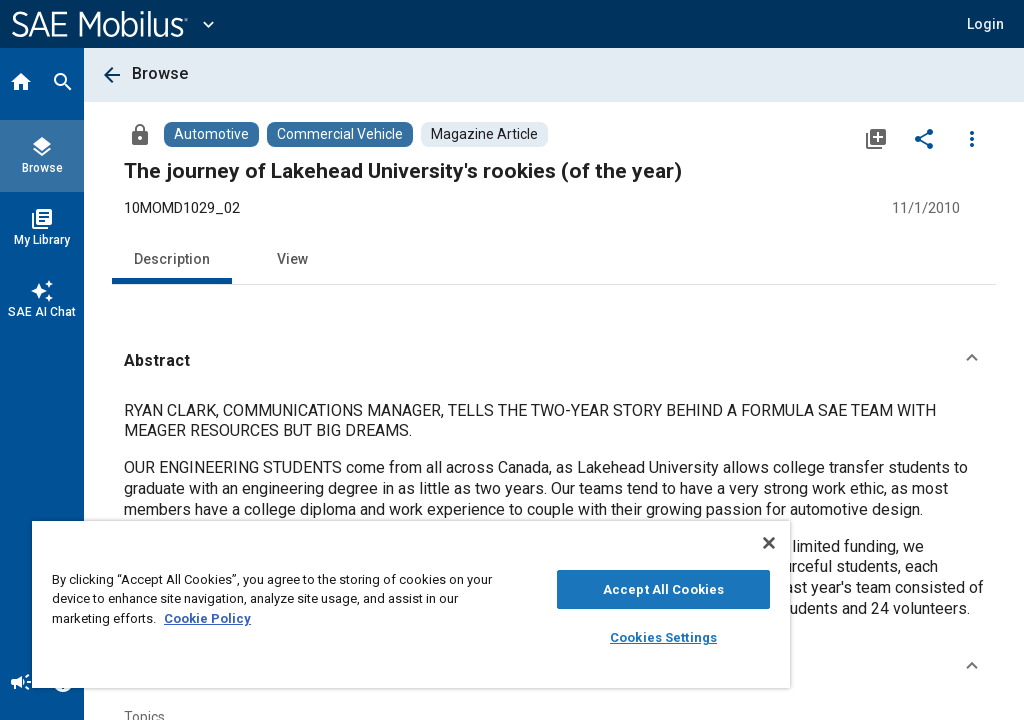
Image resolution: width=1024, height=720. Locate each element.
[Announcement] (21, 684)
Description (172, 259)
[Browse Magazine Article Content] (484, 134)
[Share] (924, 138)
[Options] (972, 138)
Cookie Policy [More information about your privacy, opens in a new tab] (207, 618)
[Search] (63, 84)
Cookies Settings (663, 637)
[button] (554, 361)
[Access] (140, 134)
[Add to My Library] (876, 138)
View (292, 259)
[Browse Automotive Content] (211, 134)
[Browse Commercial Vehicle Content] (340, 134)
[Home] (21, 84)
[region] (411, 604)
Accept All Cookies (663, 589)
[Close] (769, 543)
